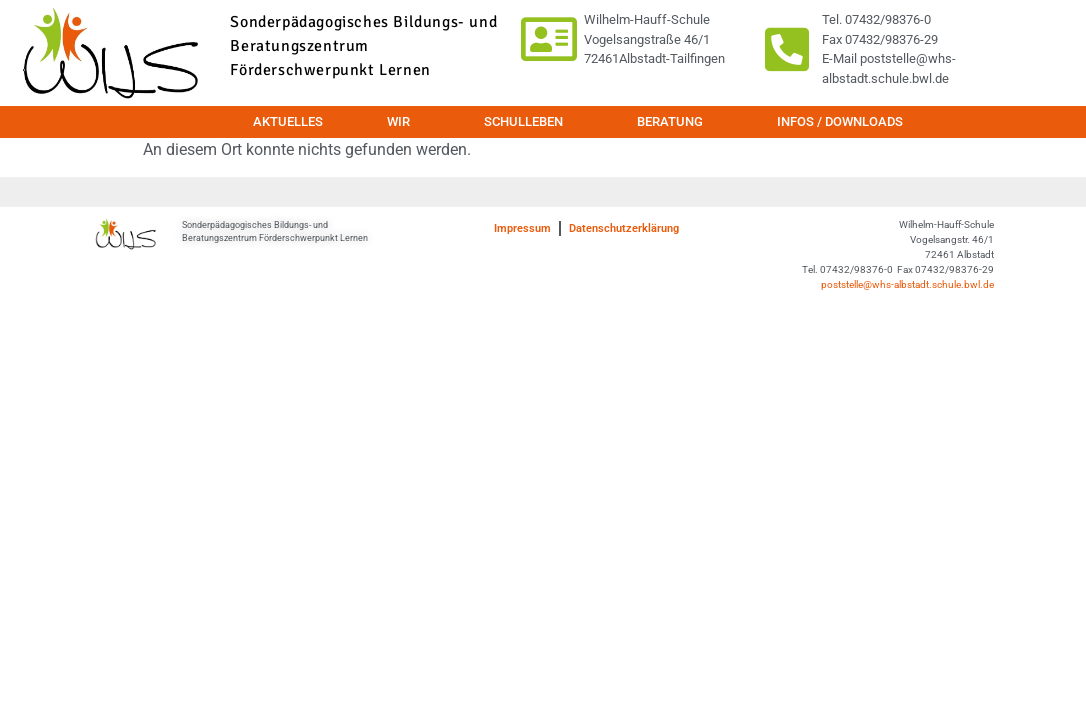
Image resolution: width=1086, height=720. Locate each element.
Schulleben (528, 122)
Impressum (522, 228)
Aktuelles (288, 121)
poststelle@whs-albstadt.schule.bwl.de (907, 284)
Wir (403, 122)
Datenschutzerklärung (624, 228)
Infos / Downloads (840, 121)
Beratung (675, 122)
